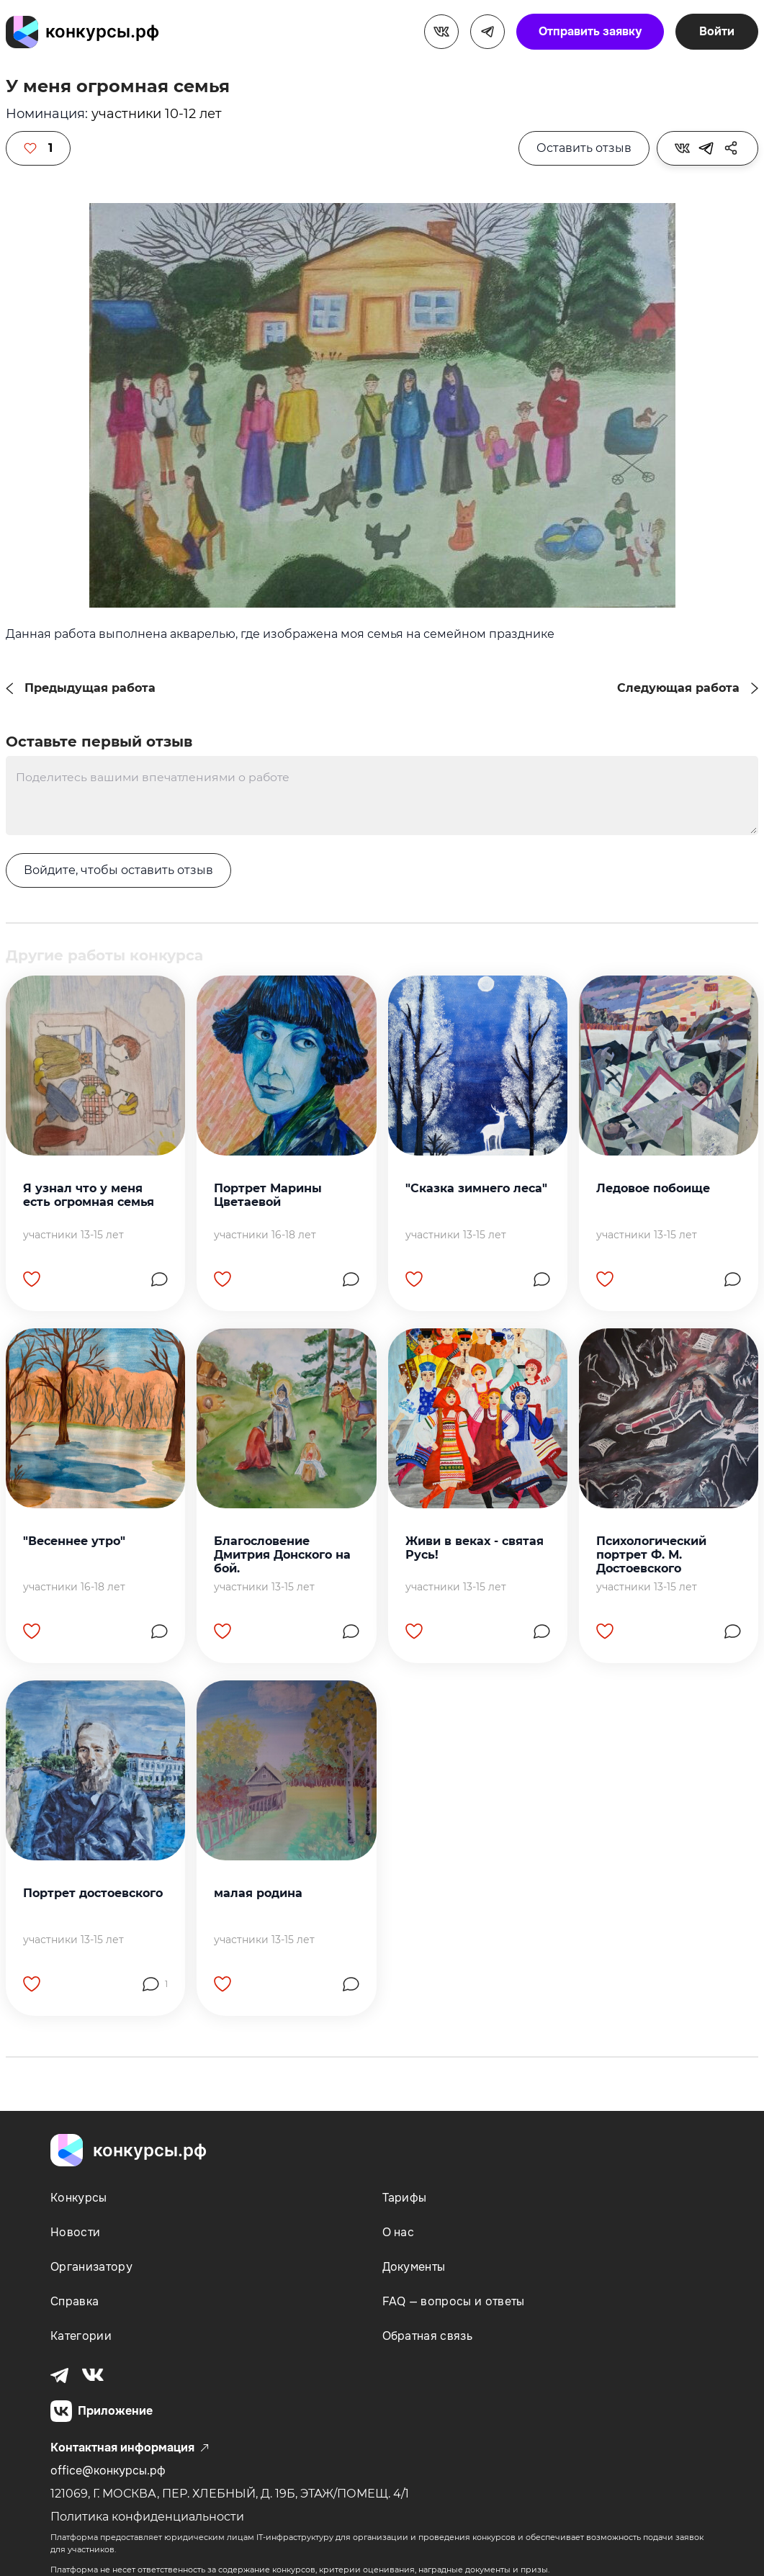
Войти (716, 31)
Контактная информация (129, 2448)
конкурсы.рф (102, 31)
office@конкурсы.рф (108, 2471)
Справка (74, 2301)
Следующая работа (678, 688)
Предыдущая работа (90, 688)
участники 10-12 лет (156, 114)
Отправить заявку (590, 31)
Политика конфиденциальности (147, 2517)
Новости (75, 2232)
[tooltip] (682, 148)
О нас (398, 2232)
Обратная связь (427, 2335)
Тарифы (404, 2197)
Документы (414, 2266)
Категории (81, 2335)
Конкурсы (78, 2197)
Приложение (101, 2412)
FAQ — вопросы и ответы (453, 2301)
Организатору (91, 2266)
